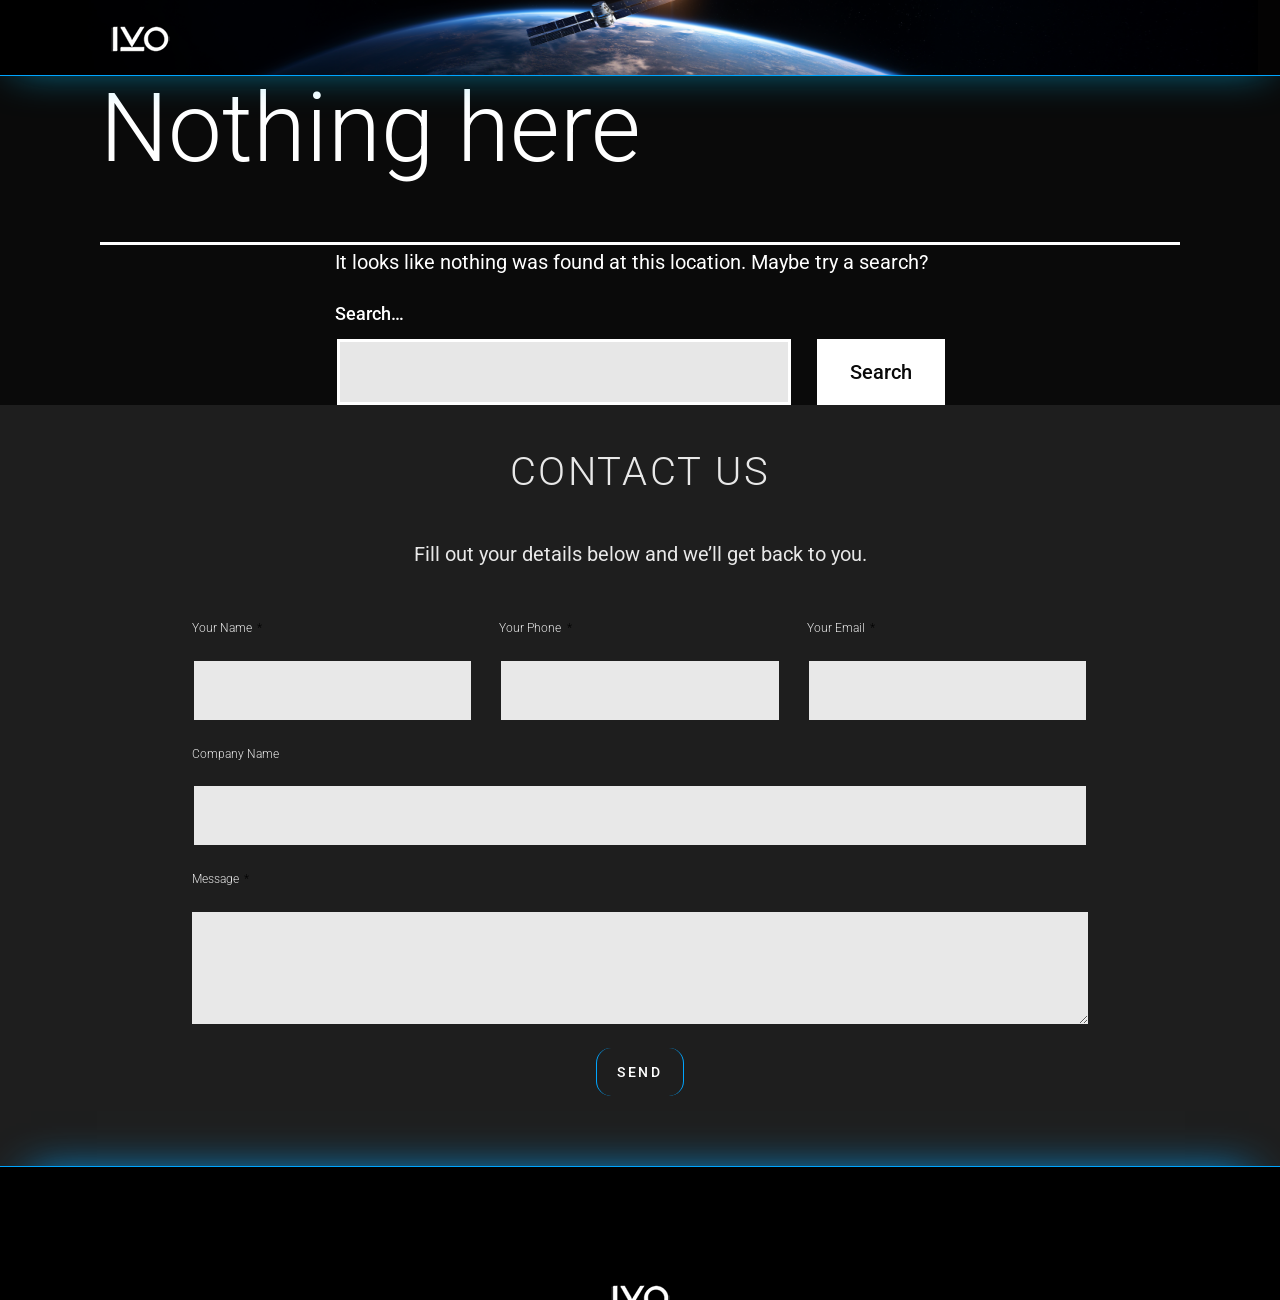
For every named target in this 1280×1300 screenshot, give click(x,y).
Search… (369, 313)
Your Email (837, 628)
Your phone (531, 628)
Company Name (235, 754)
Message (217, 879)
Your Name (223, 628)
